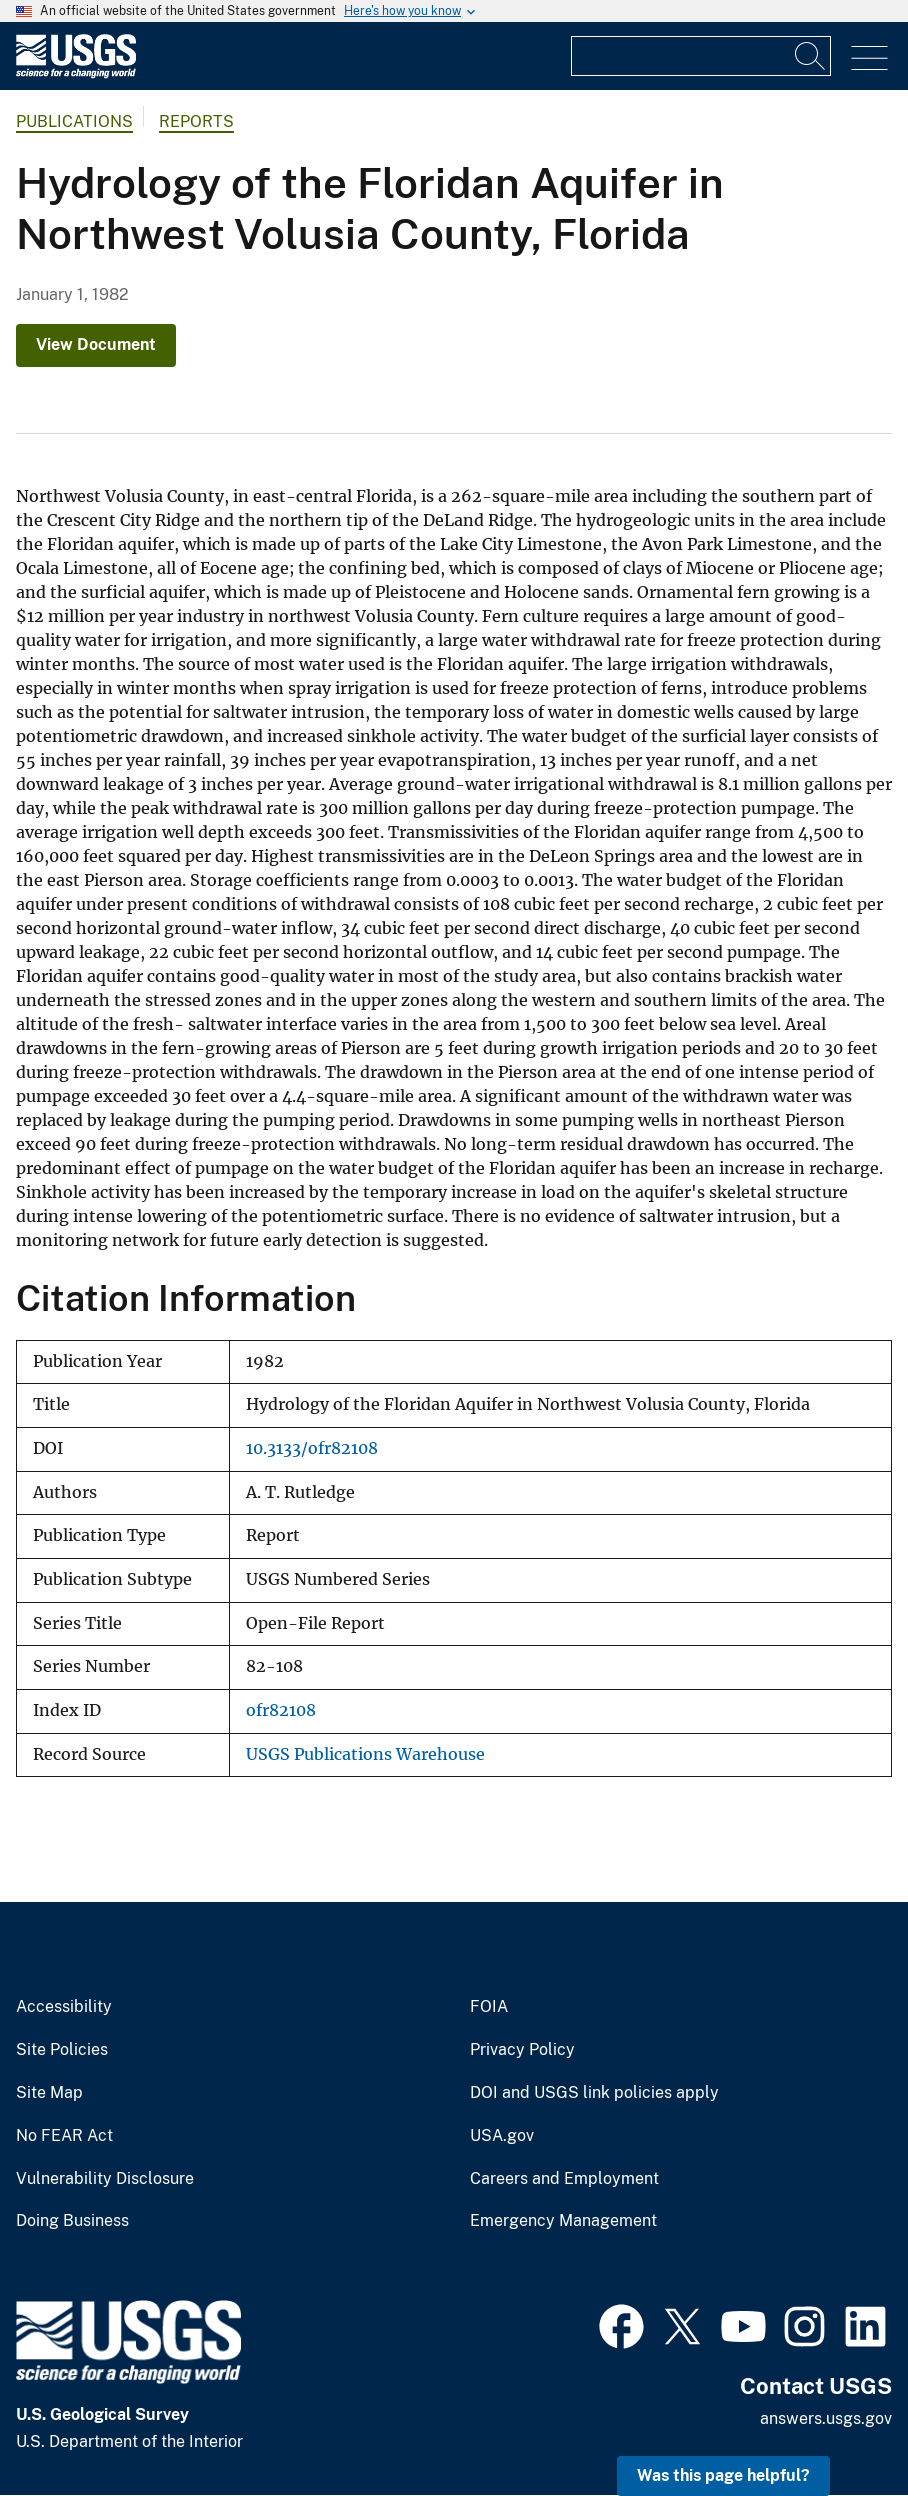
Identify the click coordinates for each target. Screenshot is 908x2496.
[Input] (701, 56)
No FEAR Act (64, 2136)
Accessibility (64, 2007)
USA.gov (502, 2136)
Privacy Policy (522, 2050)
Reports (196, 121)
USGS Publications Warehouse (365, 1754)
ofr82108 (281, 1710)
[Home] (76, 73)
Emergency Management (563, 2221)
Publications (74, 121)
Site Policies (62, 2050)
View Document (96, 344)
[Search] (811, 56)
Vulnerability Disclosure (105, 2179)
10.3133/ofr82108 (312, 1448)
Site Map (49, 2093)
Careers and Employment (564, 2179)
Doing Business (72, 2221)
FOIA (489, 2007)
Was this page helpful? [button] (723, 2475)
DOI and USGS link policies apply (594, 2093)
